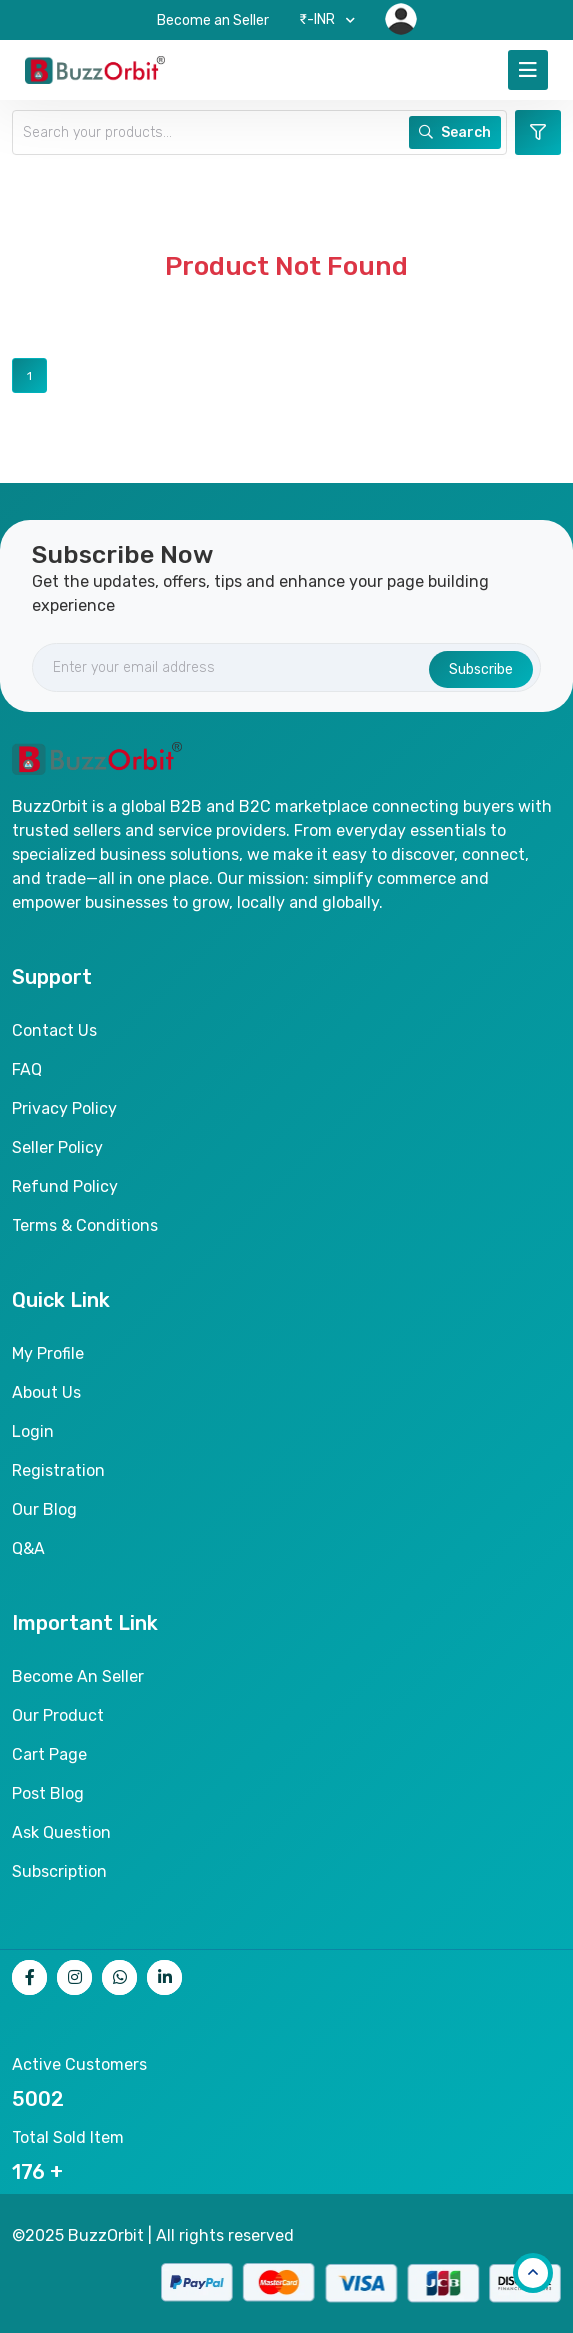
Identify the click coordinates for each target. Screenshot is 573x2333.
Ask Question (61, 1832)
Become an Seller (213, 20)
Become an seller (78, 1676)
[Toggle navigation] (528, 70)
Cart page (49, 1754)
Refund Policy (65, 1186)
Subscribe (481, 669)
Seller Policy (57, 1147)
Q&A (28, 1548)
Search (455, 132)
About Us (46, 1392)
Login (33, 1431)
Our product (58, 1715)
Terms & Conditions (85, 1225)
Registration (58, 1470)
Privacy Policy (64, 1108)
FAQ (27, 1069)
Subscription (59, 1871)
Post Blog (48, 1793)
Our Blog (44, 1509)
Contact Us (54, 1030)
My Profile (48, 1353)
